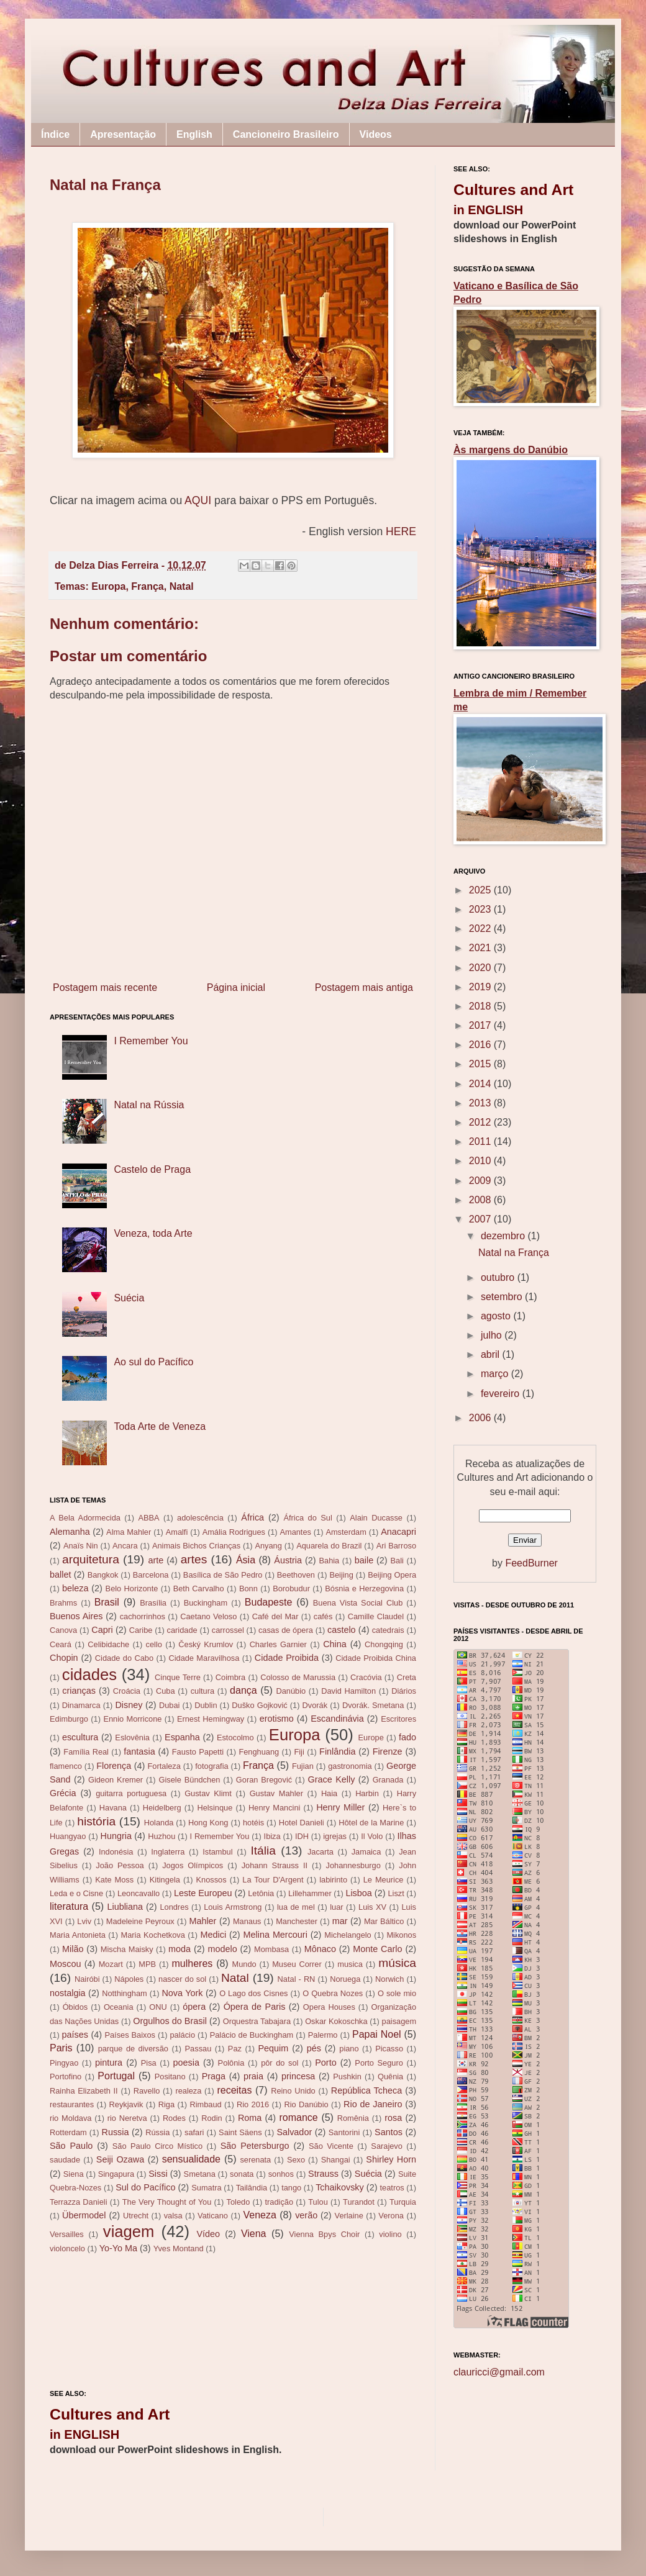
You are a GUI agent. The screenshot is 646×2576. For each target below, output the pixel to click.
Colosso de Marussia (297, 1677)
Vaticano (213, 2215)
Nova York (182, 1993)
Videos (376, 134)
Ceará (60, 1644)
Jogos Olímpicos (192, 1865)
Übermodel (84, 2215)
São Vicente (331, 2146)
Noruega (345, 1979)
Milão (72, 1949)
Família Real (86, 1751)
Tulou (318, 2202)
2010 (481, 1160)
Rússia (157, 2132)
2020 (481, 967)
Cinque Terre (178, 1677)
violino (390, 2234)
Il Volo (372, 1836)
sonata (241, 2174)
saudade (65, 2159)
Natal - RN (297, 1979)
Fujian (303, 1766)
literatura (69, 1906)
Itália (263, 1850)
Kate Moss (114, 1879)
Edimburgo (69, 1719)
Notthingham (124, 1993)
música (397, 1962)
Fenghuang (259, 1751)
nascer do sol (182, 1979)
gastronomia (349, 1766)
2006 (481, 1417)
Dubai (169, 1705)
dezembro (504, 1236)
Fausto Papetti (198, 1751)
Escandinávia (337, 1719)
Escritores (398, 1719)
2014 (481, 1083)
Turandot (359, 2202)
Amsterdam (345, 1532)
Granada (388, 1779)
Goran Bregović (264, 1779)
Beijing (341, 1574)
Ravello (147, 2090)
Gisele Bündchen (190, 1779)
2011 (481, 1141)
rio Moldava (70, 2118)
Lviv (84, 1921)
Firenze (388, 1751)
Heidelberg (162, 1807)
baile (364, 1560)
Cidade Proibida (287, 1658)
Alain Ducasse (376, 1517)
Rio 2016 (253, 2104)
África (252, 1517)
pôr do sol (279, 2063)
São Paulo (71, 2146)
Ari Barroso (396, 1545)
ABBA (148, 1517)
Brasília (153, 1602)
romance (298, 2117)
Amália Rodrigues (233, 1532)
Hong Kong (208, 1822)
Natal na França (513, 1252)
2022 (481, 928)
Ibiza (272, 1836)
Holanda (159, 1822)
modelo (222, 1949)
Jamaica (366, 1851)
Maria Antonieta (78, 1935)
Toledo (238, 2202)
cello (154, 1644)
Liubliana (125, 1907)
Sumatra (206, 2187)
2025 (481, 890)
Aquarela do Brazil (329, 1545)
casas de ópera (285, 1630)
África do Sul (307, 1517)
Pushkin (347, 2076)
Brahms (63, 1602)
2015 (481, 1064)
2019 (481, 987)
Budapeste (269, 1602)
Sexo (296, 2159)
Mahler (202, 1921)
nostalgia (68, 1993)
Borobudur (291, 1588)
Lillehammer (310, 1893)
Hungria (116, 1836)
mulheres (192, 1963)
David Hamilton (348, 1691)
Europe (371, 1737)
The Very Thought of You (167, 2202)
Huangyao (68, 1836)
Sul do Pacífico (145, 2187)
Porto (325, 2063)
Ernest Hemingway (210, 1719)
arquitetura (90, 1559)
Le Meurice (383, 1879)
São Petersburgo (255, 2146)
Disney (128, 1705)
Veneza (259, 2215)
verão (306, 2215)
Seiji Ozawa (120, 2159)
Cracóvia (366, 1677)
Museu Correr (297, 1964)
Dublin (205, 1705)
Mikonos (401, 1935)
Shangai (335, 2159)
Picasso (389, 2048)
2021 (481, 947)
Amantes (295, 1532)
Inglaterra (167, 1851)
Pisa (149, 2063)
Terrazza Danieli (78, 2202)
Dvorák (315, 1705)
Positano (170, 2076)
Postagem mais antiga (364, 987)
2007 (481, 1219)
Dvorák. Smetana (373, 1705)
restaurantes (72, 2104)
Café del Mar (275, 1616)
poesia (186, 2063)
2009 (481, 1180)
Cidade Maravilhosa (203, 1658)
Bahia (329, 1560)
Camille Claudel (376, 1616)
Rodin (211, 2118)
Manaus (247, 1921)
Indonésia (116, 1851)
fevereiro (501, 1393)
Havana (113, 1807)
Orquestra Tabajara (257, 2021)
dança (243, 1690)
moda (179, 1949)
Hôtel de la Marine (371, 1822)
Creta (406, 1677)
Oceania (119, 2007)
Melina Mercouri (275, 1935)
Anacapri (398, 1532)
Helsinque (214, 1807)
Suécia (129, 1298)
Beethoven (296, 1574)
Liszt (396, 1893)
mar (340, 1921)
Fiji (299, 1751)
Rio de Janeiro (372, 2104)
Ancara (125, 1545)
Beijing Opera (392, 1574)
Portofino (65, 2076)
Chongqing (384, 1644)
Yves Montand (178, 2248)
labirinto (333, 1879)
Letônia (261, 1893)
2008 (481, 1200)
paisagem (399, 2021)
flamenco (66, 1766)
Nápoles (128, 1979)
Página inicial (236, 987)
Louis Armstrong (233, 1907)
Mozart (111, 1964)
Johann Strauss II (274, 1865)
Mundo (244, 1964)
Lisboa (358, 1893)
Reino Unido (293, 2090)
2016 (481, 1044)
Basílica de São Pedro (223, 1574)
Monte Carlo (377, 1949)
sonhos (281, 2174)
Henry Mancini (274, 1807)
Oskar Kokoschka (336, 2021)
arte (155, 1560)
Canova (63, 1630)
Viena (253, 2233)
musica (350, 1964)
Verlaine (349, 2215)
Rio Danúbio (306, 2104)
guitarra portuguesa (131, 1793)
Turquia (402, 2202)
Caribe (141, 1630)
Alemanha (70, 1532)
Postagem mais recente (105, 987)
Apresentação (123, 134)
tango (291, 2187)
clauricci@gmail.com (499, 2372)
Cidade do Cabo (124, 1658)
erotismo (277, 1719)
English (194, 134)
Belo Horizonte (132, 1588)
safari (194, 2132)
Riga (166, 2104)
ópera (194, 2007)
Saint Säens (240, 2132)
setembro (503, 1296)
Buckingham (205, 1602)
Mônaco (320, 1949)
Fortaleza (164, 1766)
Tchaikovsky (340, 2187)
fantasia (139, 1751)
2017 (481, 1025)
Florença (113, 1766)
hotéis (253, 1822)
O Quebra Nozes (333, 1993)
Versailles (67, 2234)
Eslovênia (132, 1737)
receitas (234, 2090)
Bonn (248, 1588)
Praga (213, 2076)
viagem (129, 2231)
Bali (397, 1560)
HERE (401, 531)
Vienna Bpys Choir (324, 2234)
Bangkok (103, 1574)
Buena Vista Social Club (358, 1602)
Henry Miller (340, 1807)
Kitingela (165, 1879)
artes (194, 1559)
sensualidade (191, 2159)
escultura (80, 1737)
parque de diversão (133, 2048)
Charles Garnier (278, 1644)
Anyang (268, 1545)
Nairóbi (87, 1979)
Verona (391, 2215)
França (147, 586)
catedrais (388, 1630)
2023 (481, 909)
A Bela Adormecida (85, 1517)
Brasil (106, 1602)
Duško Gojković (259, 1705)
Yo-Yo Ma (118, 2248)
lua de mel (296, 1907)
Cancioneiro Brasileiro (286, 134)
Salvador (294, 2132)
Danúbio (291, 1691)
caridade (182, 1630)
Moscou (65, 1964)
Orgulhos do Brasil (170, 2021)
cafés (323, 1616)
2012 (481, 1122)
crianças (79, 1691)
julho (492, 1335)
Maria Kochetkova (153, 1935)
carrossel (228, 1630)
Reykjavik (126, 2104)
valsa (173, 2215)
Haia (329, 1793)
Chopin (64, 1658)
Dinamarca (81, 1705)
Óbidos (75, 2007)
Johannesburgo (353, 1865)
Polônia (231, 2063)
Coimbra (230, 1677)
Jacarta (320, 1851)
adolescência (200, 1517)
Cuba (165, 1691)
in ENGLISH (84, 2434)
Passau (198, 2048)
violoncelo (67, 2248)
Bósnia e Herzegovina (364, 1588)
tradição (279, 2202)
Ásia (245, 1560)
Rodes (174, 2118)
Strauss (323, 2174)
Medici (214, 1935)
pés (314, 2048)
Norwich (389, 1979)
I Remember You (151, 1041)
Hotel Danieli (301, 1822)
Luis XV (372, 1907)
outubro (499, 1277)
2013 (481, 1103)
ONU (157, 2007)
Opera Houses (329, 2007)
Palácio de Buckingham (252, 2035)
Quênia (390, 2076)
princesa (298, 2076)
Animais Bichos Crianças (196, 1545)
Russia (115, 2132)
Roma (250, 2118)
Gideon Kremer (115, 1779)
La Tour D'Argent (272, 1879)
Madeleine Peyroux (140, 1921)
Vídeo (208, 2234)
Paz (235, 2048)
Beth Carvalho (198, 1588)
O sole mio (397, 1993)
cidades (89, 1674)
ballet (60, 1574)
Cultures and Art (110, 2414)
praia (253, 2076)
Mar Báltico (384, 1921)
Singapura (116, 2174)
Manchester (296, 1921)
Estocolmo (235, 1737)
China (335, 1644)
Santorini (344, 2132)
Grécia (63, 1793)
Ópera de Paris (255, 2007)
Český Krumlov (205, 1644)
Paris (61, 2048)
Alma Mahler (128, 1532)
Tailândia (252, 2187)
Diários (403, 1691)
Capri (101, 1630)
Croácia (126, 1691)
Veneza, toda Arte (153, 1233)
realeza (188, 2090)
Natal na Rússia (149, 1105)
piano (348, 2048)
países (75, 2035)
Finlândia (337, 1751)
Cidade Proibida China (375, 1658)
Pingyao (64, 2063)
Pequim (273, 2048)
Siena (73, 2174)
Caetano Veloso (208, 1616)
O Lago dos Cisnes (253, 1993)
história (96, 1821)
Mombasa (271, 1949)
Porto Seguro (379, 2063)
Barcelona (151, 1574)
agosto (497, 1316)
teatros (392, 2187)
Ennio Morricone (132, 1719)
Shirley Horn (391, 2159)
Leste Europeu (203, 1893)
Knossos (211, 1879)
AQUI (197, 500)
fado (407, 1737)
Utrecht (135, 2215)
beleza (75, 1588)
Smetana (200, 2174)
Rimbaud (205, 2104)
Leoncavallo (138, 1893)
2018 (481, 1006)
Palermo (323, 2035)
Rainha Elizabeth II (84, 2090)
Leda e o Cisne (76, 1893)
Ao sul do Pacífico (153, 1362)
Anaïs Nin (80, 1545)
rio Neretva (127, 2118)
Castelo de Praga (152, 1169)
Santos (389, 2132)
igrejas (335, 1836)
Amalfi (177, 1532)
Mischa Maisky (127, 1949)
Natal (182, 586)
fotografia (211, 1766)
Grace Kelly (331, 1779)
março (496, 1373)
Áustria (288, 1560)
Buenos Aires (76, 1616)
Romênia (353, 2118)
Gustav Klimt (208, 1793)
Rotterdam (68, 2132)
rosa (393, 2118)
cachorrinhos (142, 1616)
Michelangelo (347, 1935)
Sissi (157, 2174)
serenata (255, 2159)
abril (492, 1354)
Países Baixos (129, 2035)
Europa (108, 586)
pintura (108, 2063)
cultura (202, 1691)
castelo (341, 1630)
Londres (174, 1907)
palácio (183, 2035)
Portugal (116, 2076)
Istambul (217, 1851)
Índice (55, 134)
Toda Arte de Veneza (160, 1426)
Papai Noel (376, 2034)
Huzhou (161, 1836)
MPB (147, 1964)
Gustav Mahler (276, 1793)
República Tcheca (366, 2090)
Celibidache (108, 1644)
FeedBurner (531, 1563)
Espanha (182, 1737)
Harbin (367, 1793)
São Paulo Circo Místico (157, 2146)
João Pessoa (119, 1865)
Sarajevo (387, 2146)
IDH (302, 1836)
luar (336, 1907)
